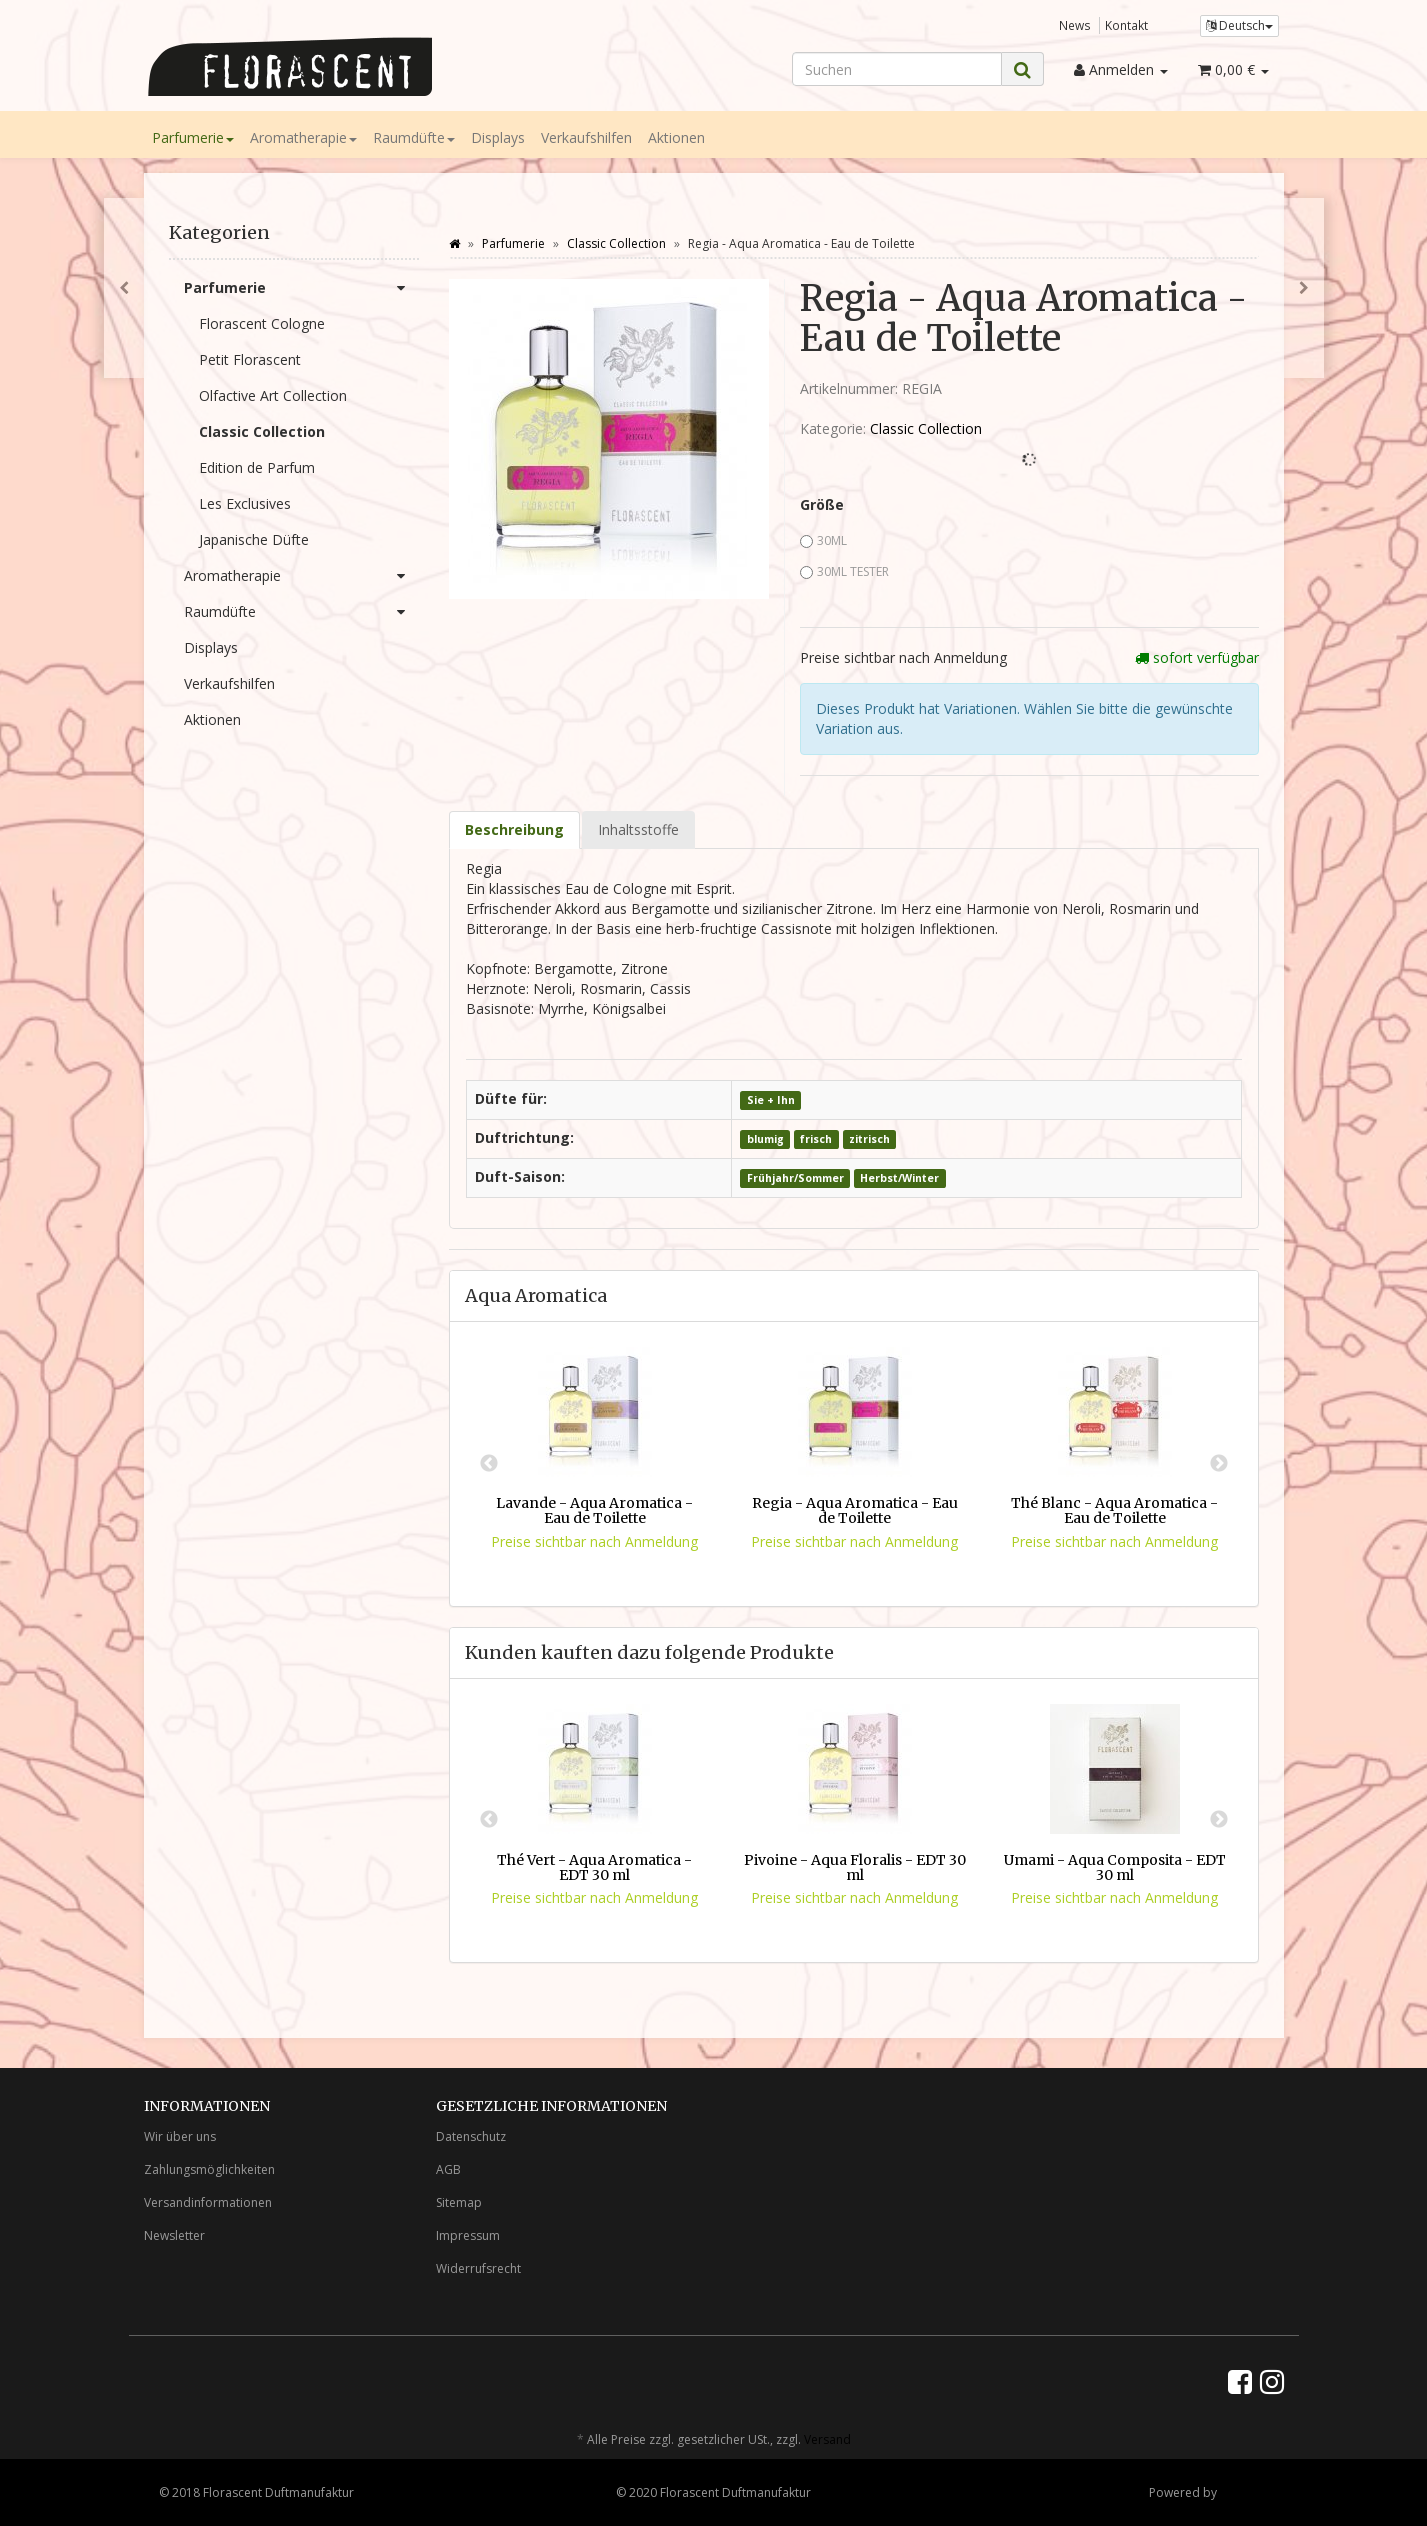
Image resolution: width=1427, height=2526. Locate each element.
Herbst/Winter (899, 1178)
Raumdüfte (414, 137)
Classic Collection (926, 428)
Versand (827, 2439)
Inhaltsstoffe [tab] (638, 829)
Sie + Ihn (771, 1100)
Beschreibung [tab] (514, 829)
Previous (489, 1464)
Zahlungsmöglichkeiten (209, 2169)
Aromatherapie (303, 137)
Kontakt (1126, 25)
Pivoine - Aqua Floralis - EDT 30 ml (855, 1867)
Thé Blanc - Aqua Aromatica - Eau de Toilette (1114, 1510)
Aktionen (676, 137)
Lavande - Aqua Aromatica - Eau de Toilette (594, 1510)
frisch (816, 1139)
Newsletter (174, 2235)
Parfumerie (193, 137)
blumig (765, 1139)
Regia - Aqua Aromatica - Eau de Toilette (855, 1510)
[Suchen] (897, 69)
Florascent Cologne (262, 323)
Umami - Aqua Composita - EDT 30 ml (1115, 1867)
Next (1219, 1464)
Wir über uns (180, 2136)
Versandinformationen (208, 2202)
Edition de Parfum (257, 467)
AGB (448, 2169)
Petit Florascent (250, 359)
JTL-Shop (1244, 2492)
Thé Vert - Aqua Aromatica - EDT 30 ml (594, 1867)
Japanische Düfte (254, 539)
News (1075, 25)
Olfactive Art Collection (273, 395)
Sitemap (459, 2202)
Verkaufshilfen (586, 137)
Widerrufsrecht (478, 2268)
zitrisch (869, 1139)
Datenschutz (471, 2136)
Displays (498, 137)
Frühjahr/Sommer (795, 1178)
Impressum (468, 2235)
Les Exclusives (245, 503)
